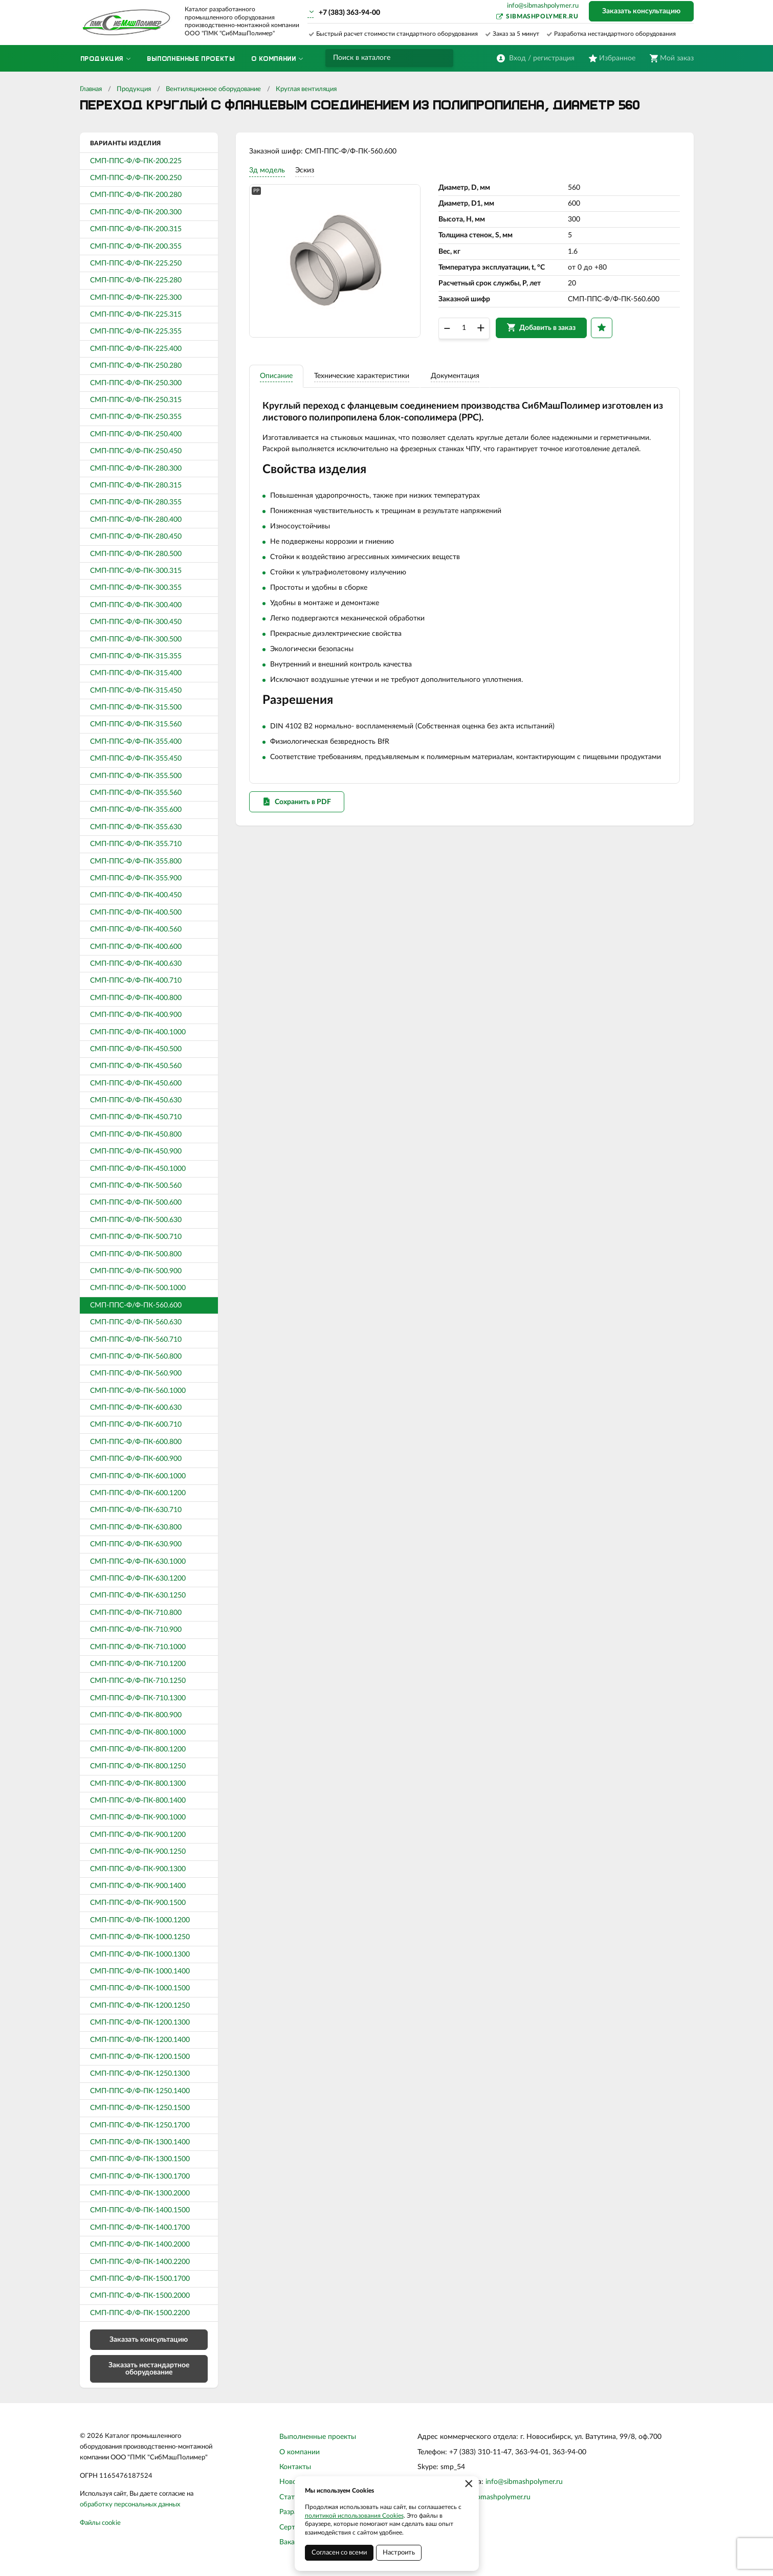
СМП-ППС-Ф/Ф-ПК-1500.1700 (140, 2278)
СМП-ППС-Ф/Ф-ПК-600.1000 (138, 1476)
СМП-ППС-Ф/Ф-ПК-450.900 (136, 1151)
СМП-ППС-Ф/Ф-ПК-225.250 (136, 263)
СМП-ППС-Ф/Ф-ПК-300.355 (136, 587)
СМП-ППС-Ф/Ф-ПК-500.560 (136, 1185)
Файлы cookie (100, 2523)
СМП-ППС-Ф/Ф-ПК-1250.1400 (140, 2091)
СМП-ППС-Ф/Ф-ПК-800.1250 (138, 1766)
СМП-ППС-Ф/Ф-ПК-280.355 (136, 502)
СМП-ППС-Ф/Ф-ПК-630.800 (136, 1527)
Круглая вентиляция (306, 89)
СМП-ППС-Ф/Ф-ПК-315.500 (136, 707)
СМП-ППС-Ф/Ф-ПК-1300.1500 (140, 2159)
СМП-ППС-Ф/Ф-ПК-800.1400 (138, 1800)
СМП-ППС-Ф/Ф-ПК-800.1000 (138, 1732)
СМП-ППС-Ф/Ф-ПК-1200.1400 (140, 2040)
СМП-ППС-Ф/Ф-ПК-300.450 (136, 622)
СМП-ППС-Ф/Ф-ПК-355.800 (136, 861)
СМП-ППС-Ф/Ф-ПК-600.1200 (138, 1493)
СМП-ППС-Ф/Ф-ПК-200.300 (136, 212)
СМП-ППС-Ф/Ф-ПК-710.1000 (138, 1647)
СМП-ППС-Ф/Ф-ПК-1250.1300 (140, 2073)
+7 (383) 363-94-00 (349, 12)
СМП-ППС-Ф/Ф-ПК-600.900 (136, 1458)
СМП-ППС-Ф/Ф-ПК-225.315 (136, 314)
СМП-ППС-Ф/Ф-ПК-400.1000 (138, 1032)
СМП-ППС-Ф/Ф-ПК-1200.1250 (140, 2005)
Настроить (399, 2552)
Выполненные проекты (317, 2436)
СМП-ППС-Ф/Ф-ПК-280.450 (136, 536)
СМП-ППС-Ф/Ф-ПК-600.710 (136, 1424)
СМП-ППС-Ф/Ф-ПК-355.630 (136, 827)
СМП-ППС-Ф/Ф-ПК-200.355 (136, 246)
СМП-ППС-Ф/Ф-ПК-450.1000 (138, 1168)
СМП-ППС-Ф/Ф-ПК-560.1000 (138, 1390)
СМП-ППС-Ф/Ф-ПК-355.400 (136, 741)
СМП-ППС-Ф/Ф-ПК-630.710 (136, 1510)
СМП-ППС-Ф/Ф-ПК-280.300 (136, 468)
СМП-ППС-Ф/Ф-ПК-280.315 (136, 485)
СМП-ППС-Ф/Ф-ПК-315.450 (136, 690)
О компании (299, 2452)
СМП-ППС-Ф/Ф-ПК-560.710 (136, 1339)
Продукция (134, 89)
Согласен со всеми (339, 2552)
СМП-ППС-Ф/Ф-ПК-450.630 (136, 1100)
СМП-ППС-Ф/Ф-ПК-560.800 (136, 1356)
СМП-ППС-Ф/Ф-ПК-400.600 (136, 946)
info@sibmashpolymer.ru (543, 6)
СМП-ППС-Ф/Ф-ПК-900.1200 (138, 1834)
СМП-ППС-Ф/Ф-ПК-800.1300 (138, 1783)
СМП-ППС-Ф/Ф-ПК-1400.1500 (140, 2210)
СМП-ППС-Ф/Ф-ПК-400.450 (136, 895)
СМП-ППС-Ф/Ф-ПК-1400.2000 (140, 2244)
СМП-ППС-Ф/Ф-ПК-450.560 (136, 1066)
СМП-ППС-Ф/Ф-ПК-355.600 (136, 809)
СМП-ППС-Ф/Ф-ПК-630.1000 (138, 1561)
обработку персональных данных (130, 2504)
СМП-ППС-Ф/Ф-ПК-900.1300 (138, 1869)
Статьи (290, 2497)
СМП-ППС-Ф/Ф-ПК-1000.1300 (140, 1954)
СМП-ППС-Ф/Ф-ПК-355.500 (136, 776)
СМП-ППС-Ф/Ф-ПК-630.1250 (138, 1595)
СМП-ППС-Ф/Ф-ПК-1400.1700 (140, 2227)
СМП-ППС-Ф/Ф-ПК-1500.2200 (140, 2313)
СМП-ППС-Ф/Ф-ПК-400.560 (136, 929)
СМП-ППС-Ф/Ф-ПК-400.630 (136, 963)
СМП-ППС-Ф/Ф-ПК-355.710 (136, 844)
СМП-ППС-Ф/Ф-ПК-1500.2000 (140, 2295)
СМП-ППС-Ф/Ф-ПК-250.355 (136, 416)
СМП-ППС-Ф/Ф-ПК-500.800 (136, 1254)
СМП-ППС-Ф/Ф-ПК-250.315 (136, 400)
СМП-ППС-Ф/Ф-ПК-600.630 (136, 1407)
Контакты (295, 2467)
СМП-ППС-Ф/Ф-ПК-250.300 (136, 383)
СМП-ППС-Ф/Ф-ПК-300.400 (136, 605)
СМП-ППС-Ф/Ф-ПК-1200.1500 (140, 2056)
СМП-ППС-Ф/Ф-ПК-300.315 (136, 570)
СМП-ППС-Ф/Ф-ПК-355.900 (136, 878)
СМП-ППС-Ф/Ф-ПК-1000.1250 (140, 1937)
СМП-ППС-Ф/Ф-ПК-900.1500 (138, 1902)
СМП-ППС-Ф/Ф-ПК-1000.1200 (140, 1920)
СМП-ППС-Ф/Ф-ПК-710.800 (136, 1612)
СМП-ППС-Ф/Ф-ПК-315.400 (136, 673)
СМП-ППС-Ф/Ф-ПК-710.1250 (138, 1680)
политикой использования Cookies (354, 2516)
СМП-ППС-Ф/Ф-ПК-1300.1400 (140, 2142)
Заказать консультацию (641, 11)
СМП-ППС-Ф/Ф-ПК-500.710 (136, 1236)
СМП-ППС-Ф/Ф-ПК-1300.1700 (140, 2176)
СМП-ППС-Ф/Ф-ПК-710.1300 (138, 1698)
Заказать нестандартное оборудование (148, 2369)
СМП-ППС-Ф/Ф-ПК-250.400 (136, 434)
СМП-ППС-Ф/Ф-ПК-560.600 (136, 1305)
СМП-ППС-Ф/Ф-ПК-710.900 (136, 1629)
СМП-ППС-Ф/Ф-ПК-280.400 (136, 519)
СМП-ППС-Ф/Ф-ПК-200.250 (136, 178)
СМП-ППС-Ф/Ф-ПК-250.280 (136, 365)
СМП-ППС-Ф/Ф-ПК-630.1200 (138, 1578)
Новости (293, 2481)
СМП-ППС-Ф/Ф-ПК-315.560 (136, 724)
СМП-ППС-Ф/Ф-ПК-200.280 (136, 194)
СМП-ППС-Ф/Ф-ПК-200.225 (136, 161)
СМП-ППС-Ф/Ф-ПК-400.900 (136, 1014)
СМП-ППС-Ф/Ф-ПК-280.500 (136, 554)
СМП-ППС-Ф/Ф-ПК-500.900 (136, 1271)
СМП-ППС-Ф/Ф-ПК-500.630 (136, 1220)
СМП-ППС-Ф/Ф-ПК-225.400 (136, 348)
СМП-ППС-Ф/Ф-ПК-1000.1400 (140, 1971)
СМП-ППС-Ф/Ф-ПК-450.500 (136, 1049)
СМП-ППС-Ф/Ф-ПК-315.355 (136, 656)
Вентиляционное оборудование (213, 89)
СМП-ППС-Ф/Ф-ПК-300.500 (136, 639)
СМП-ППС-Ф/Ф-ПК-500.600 (136, 1202)
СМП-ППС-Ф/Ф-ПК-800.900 (136, 1715)
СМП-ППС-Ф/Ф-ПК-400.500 (136, 912)
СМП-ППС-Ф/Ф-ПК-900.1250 (138, 1851)
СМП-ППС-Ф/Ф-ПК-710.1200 (138, 1664)
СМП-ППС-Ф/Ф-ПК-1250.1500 (140, 2108)
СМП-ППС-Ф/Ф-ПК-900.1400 (138, 1886)
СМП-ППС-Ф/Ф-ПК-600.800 (136, 1442)
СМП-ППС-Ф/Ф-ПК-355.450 (136, 758)
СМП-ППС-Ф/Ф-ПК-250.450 (136, 451)
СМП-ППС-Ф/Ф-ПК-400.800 (136, 998)
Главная (91, 89)
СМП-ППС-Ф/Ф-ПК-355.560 (136, 792)
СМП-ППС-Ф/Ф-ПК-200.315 (136, 229)
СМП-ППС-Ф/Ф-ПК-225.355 (136, 331)
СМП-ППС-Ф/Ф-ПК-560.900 (136, 1373)
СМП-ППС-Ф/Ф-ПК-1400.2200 (140, 2262)
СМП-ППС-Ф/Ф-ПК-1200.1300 (140, 2022)
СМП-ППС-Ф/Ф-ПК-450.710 (136, 1117)
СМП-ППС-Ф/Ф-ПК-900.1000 (138, 1817)
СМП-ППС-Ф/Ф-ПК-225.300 (136, 297)
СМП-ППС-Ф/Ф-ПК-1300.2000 (140, 2193)
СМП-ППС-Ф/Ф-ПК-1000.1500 (140, 1988)
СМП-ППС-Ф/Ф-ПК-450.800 (136, 1134)
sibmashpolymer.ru (542, 16)
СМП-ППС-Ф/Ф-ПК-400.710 (136, 980)
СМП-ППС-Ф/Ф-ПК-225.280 (136, 280)
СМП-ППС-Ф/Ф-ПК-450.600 (136, 1083)
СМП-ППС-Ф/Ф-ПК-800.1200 (138, 1749)
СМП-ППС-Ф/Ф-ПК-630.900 (136, 1544)
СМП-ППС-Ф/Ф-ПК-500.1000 (138, 1288)
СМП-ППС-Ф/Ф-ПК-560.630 (136, 1322)
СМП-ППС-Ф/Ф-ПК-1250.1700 (140, 2125)
